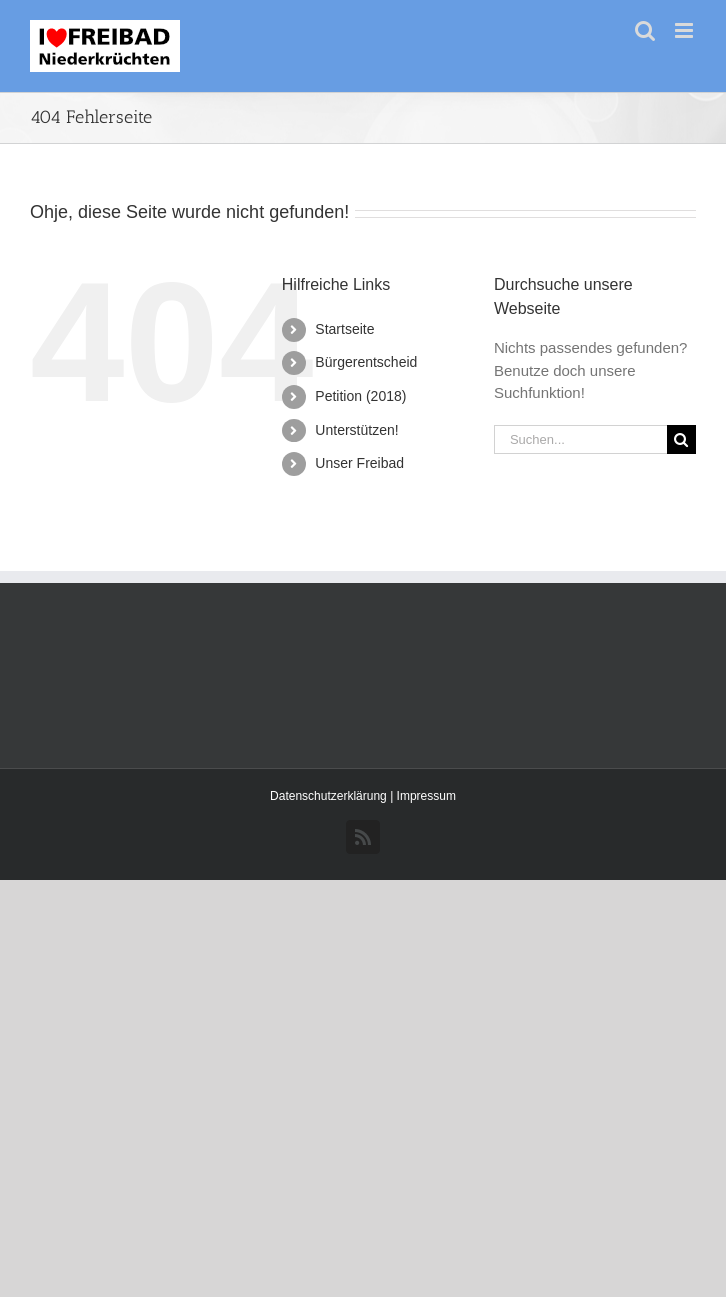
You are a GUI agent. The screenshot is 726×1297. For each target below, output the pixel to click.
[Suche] (681, 439)
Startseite (344, 329)
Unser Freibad (359, 463)
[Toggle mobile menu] (685, 30)
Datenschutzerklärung (330, 796)
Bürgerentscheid (366, 362)
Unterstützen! (356, 430)
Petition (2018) (360, 396)
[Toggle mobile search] (645, 30)
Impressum (426, 796)
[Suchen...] (580, 439)
